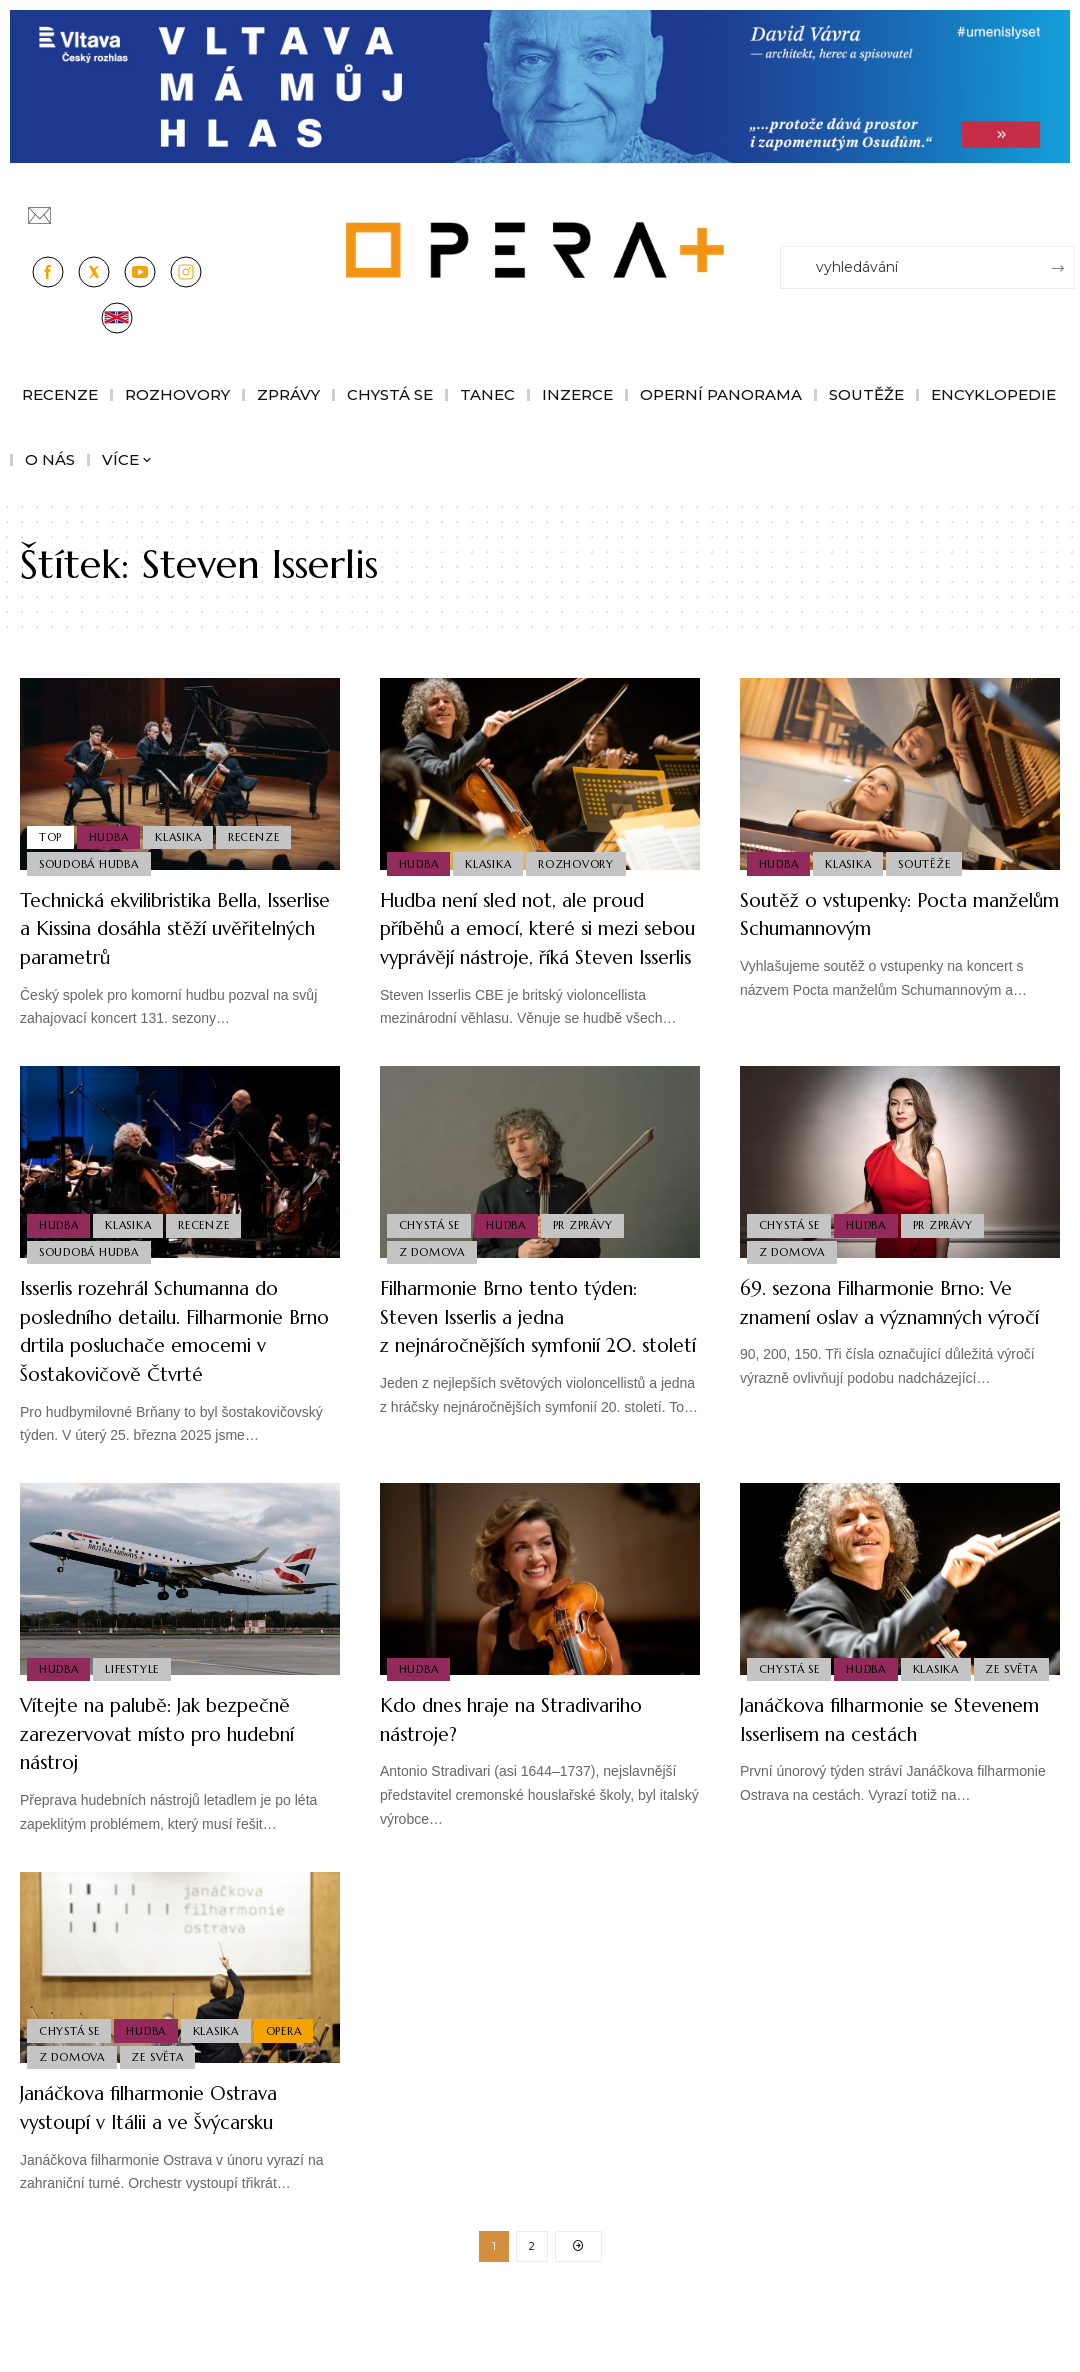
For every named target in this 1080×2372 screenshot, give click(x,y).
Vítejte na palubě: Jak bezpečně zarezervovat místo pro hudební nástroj (168, 1790)
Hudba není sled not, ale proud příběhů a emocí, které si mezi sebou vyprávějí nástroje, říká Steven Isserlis (531, 942)
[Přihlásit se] (1064, 206)
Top (51, 833)
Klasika (185, 833)
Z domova (433, 1279)
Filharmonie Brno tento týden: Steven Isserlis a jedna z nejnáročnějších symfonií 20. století (536, 1359)
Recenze (263, 833)
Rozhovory (583, 862)
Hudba (113, 833)
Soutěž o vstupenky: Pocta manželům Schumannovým (876, 914)
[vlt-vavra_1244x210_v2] (540, 85)
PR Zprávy (590, 1250)
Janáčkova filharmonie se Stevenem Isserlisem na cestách (897, 1776)
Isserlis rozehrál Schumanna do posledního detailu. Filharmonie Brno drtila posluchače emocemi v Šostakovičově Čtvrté (177, 1373)
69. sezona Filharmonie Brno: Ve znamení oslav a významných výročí (888, 1345)
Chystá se (430, 1250)
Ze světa (786, 1725)
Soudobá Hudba (90, 862)
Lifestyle (136, 1725)
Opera (294, 2084)
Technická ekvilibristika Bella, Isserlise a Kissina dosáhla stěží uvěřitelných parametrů (173, 928)
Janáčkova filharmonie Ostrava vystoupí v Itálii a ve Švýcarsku (175, 2165)
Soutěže (931, 862)
